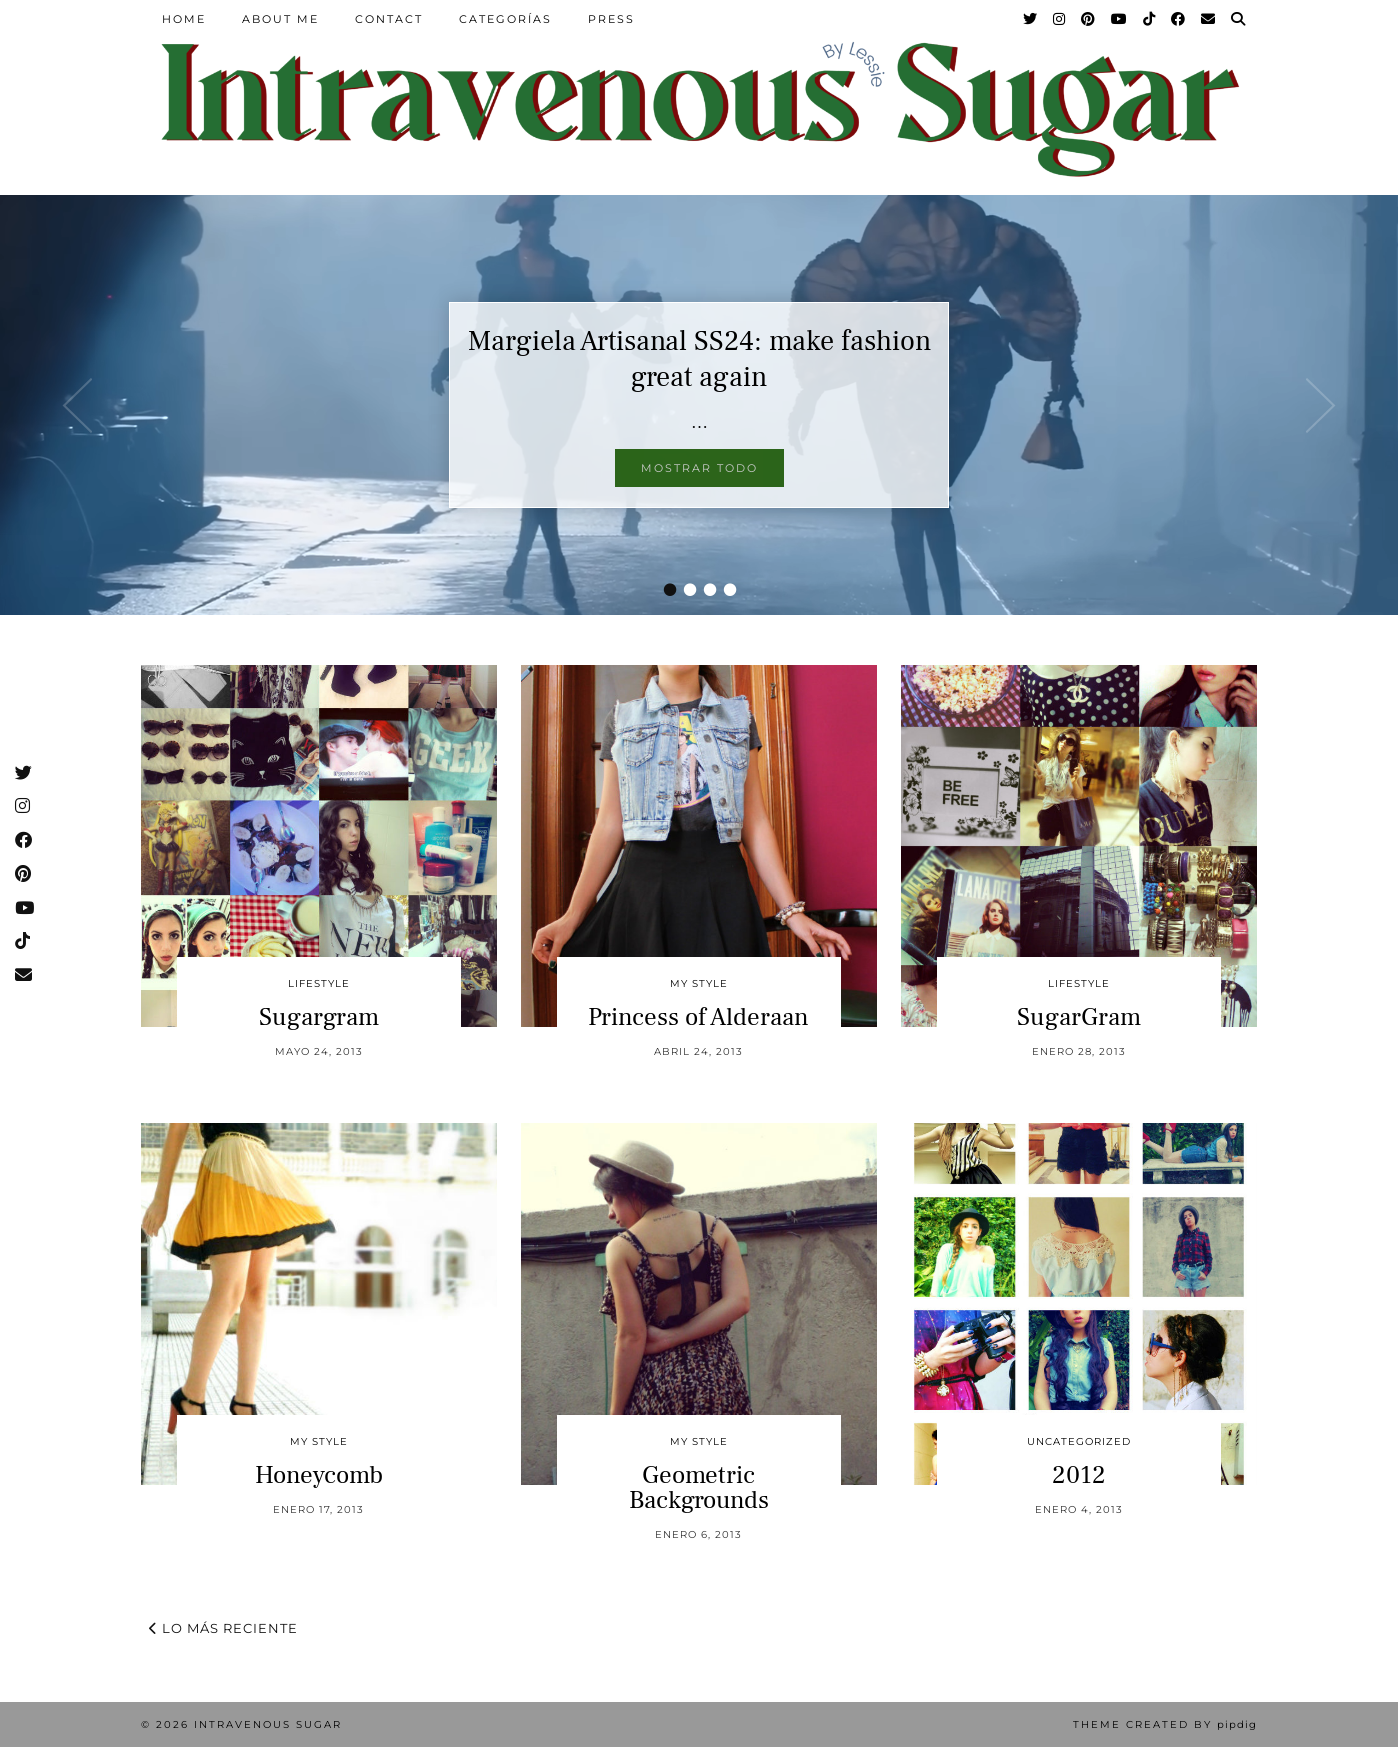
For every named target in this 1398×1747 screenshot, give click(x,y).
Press (611, 19)
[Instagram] (1060, 19)
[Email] (1209, 19)
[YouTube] (1120, 19)
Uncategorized (1079, 1441)
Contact (389, 19)
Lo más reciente (223, 1628)
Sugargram (319, 1017)
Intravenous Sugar (268, 1724)
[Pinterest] (1089, 19)
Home (184, 19)
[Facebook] (1179, 19)
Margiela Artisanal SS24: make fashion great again (699, 359)
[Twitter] (1031, 19)
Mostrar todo (699, 468)
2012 (1079, 1475)
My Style (699, 983)
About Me (280, 19)
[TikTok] (1150, 19)
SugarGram (1079, 1017)
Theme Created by (1165, 1724)
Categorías (505, 19)
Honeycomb (319, 1475)
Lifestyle (319, 983)
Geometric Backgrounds (699, 1487)
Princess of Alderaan (698, 1017)
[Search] (1239, 19)
